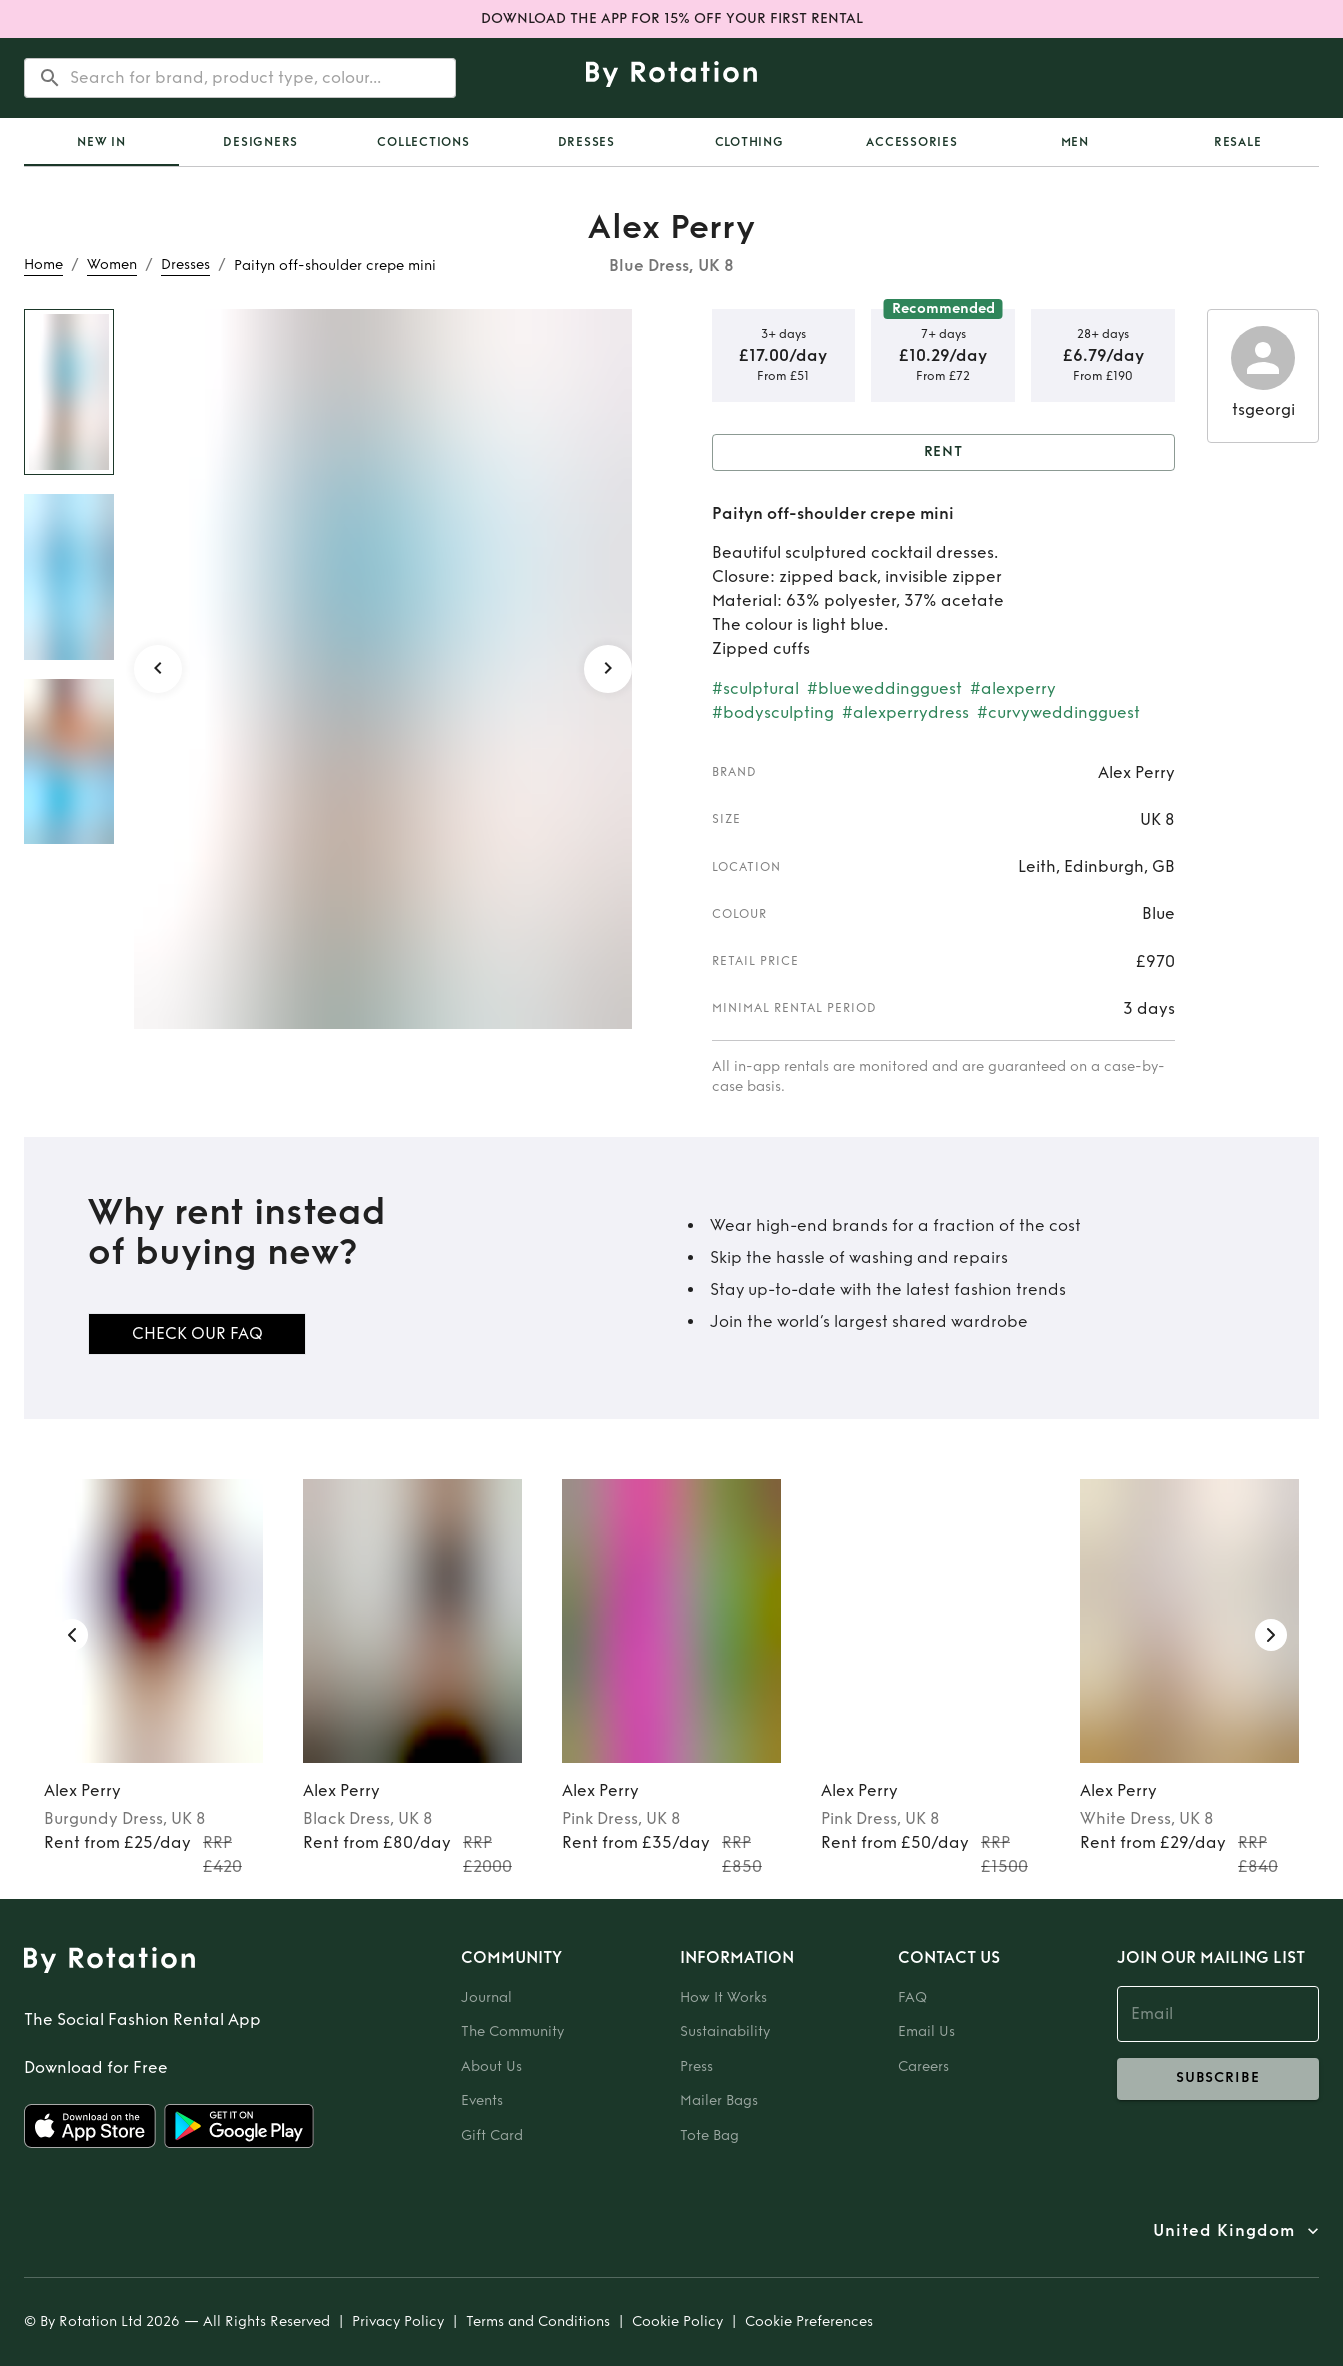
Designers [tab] (260, 142)
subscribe (1218, 2079)
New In (101, 142)
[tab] (101, 142)
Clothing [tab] (749, 142)
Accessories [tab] (911, 142)
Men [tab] (1075, 142)
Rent (944, 452)
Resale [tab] (1238, 142)
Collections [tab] (423, 142)
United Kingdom (1224, 2231)
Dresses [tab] (586, 142)
